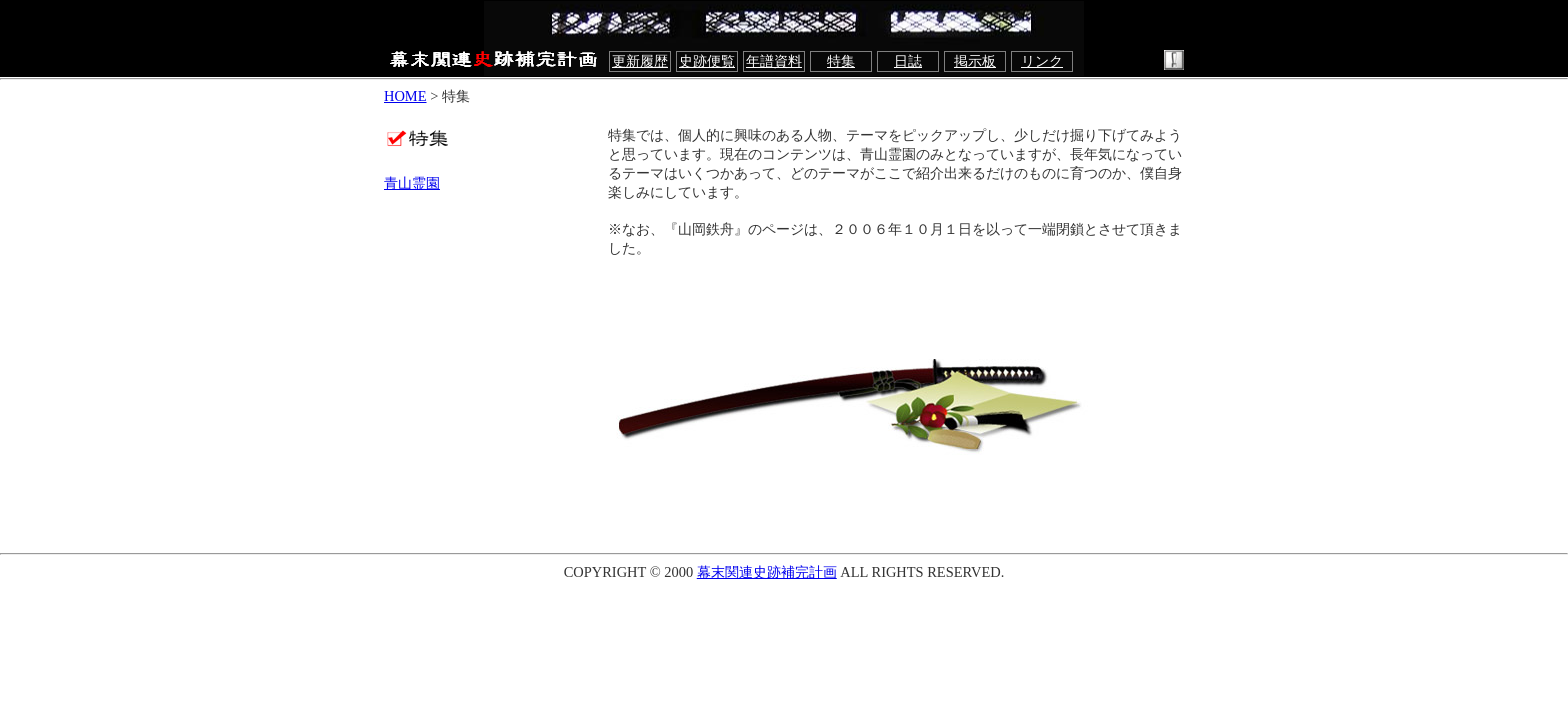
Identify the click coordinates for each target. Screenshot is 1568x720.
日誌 (908, 61)
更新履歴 (640, 61)
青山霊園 (412, 183)
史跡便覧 (707, 61)
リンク (1042, 61)
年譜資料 (774, 61)
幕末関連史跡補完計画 (767, 572)
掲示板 (975, 61)
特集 (841, 61)
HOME (405, 96)
